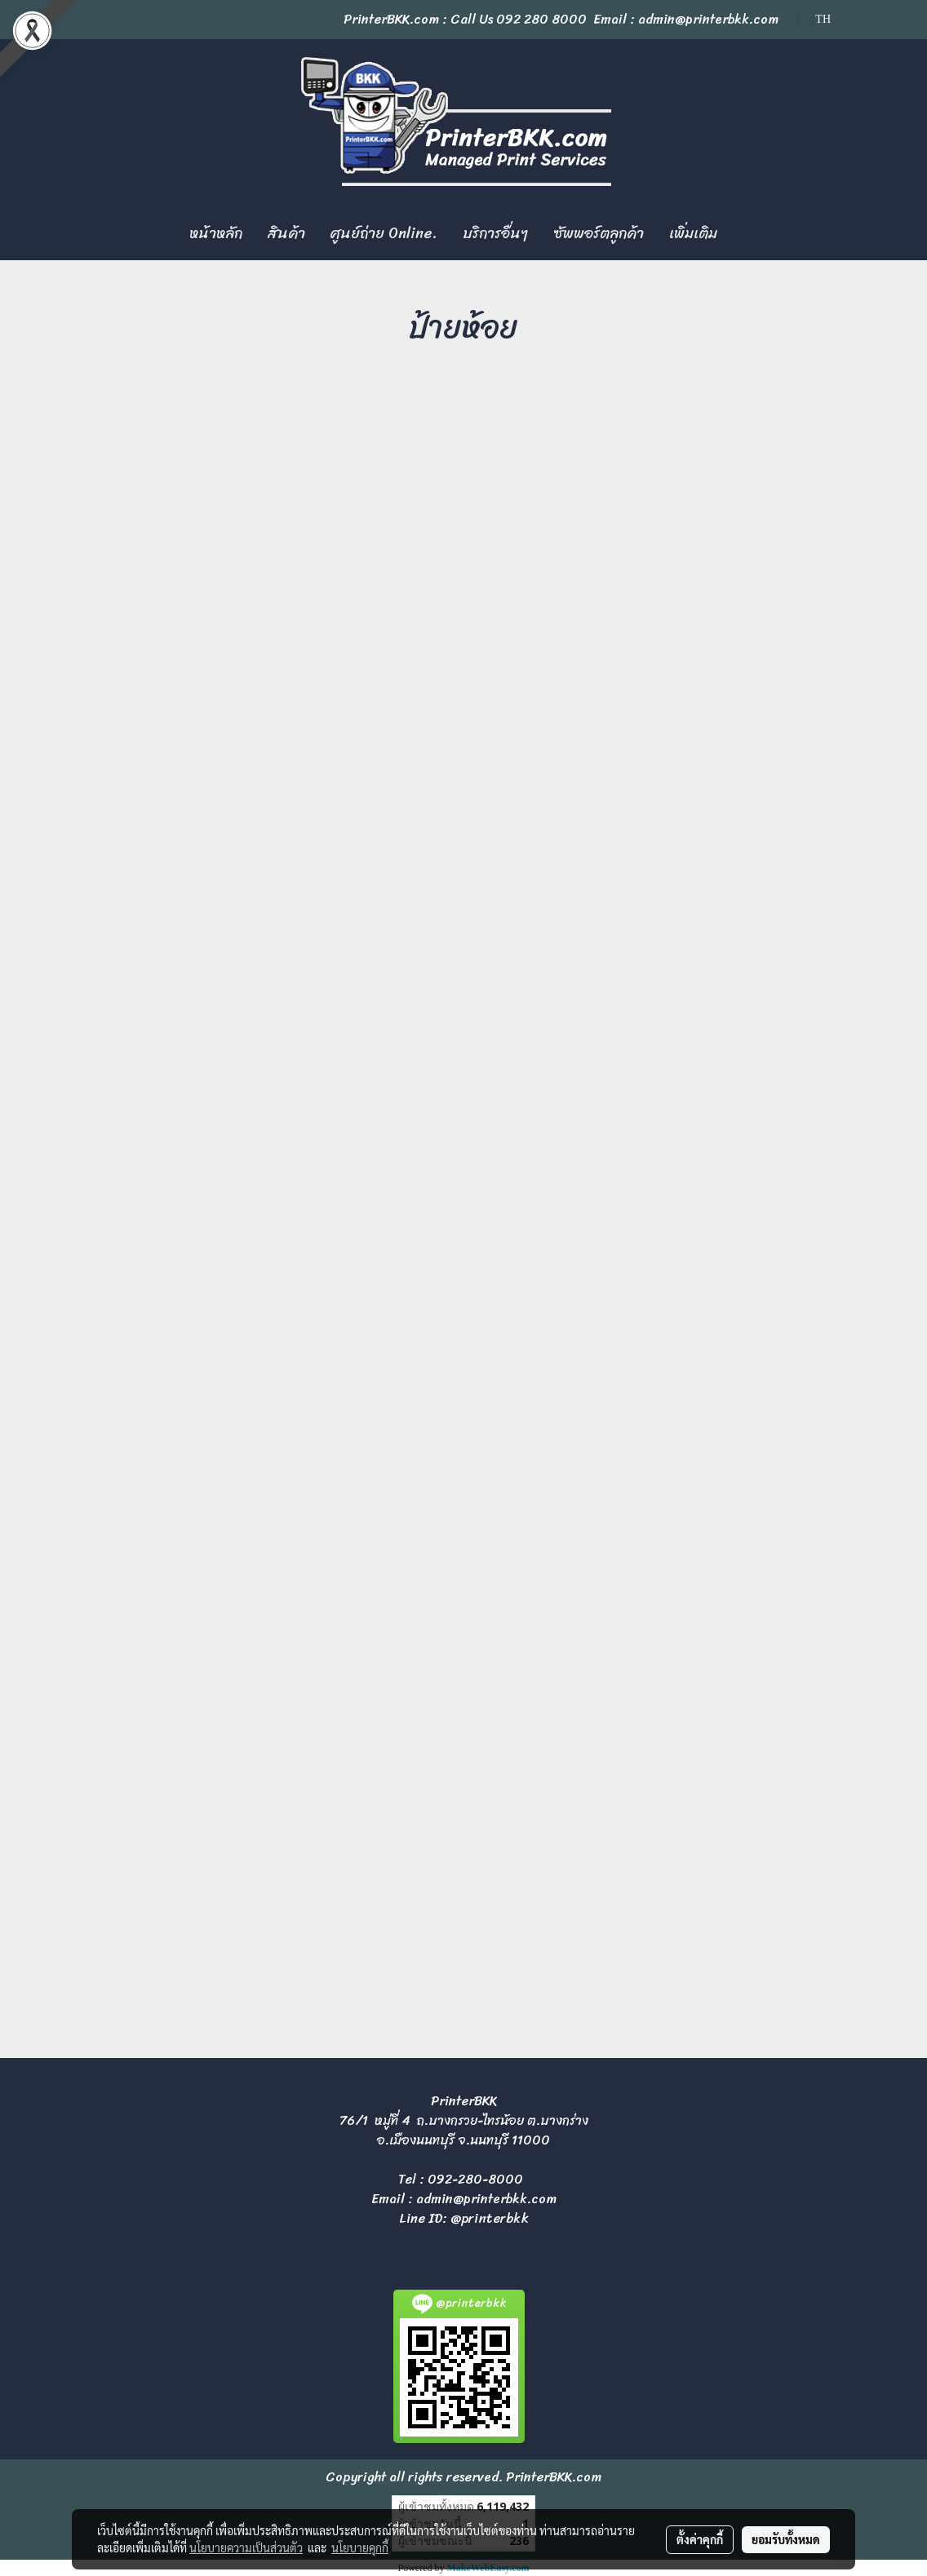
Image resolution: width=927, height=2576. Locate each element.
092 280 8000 (541, 19)
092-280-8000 (475, 2179)
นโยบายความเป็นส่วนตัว (246, 2547)
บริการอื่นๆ (495, 233)
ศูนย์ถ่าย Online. (383, 233)
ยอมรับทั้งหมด (786, 2539)
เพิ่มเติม (693, 233)
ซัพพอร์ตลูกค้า (598, 233)
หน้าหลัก (215, 233)
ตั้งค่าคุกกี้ (699, 2539)
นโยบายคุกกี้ (359, 2547)
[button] (744, 234)
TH (814, 19)
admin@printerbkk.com (486, 2199)
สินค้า (286, 233)
